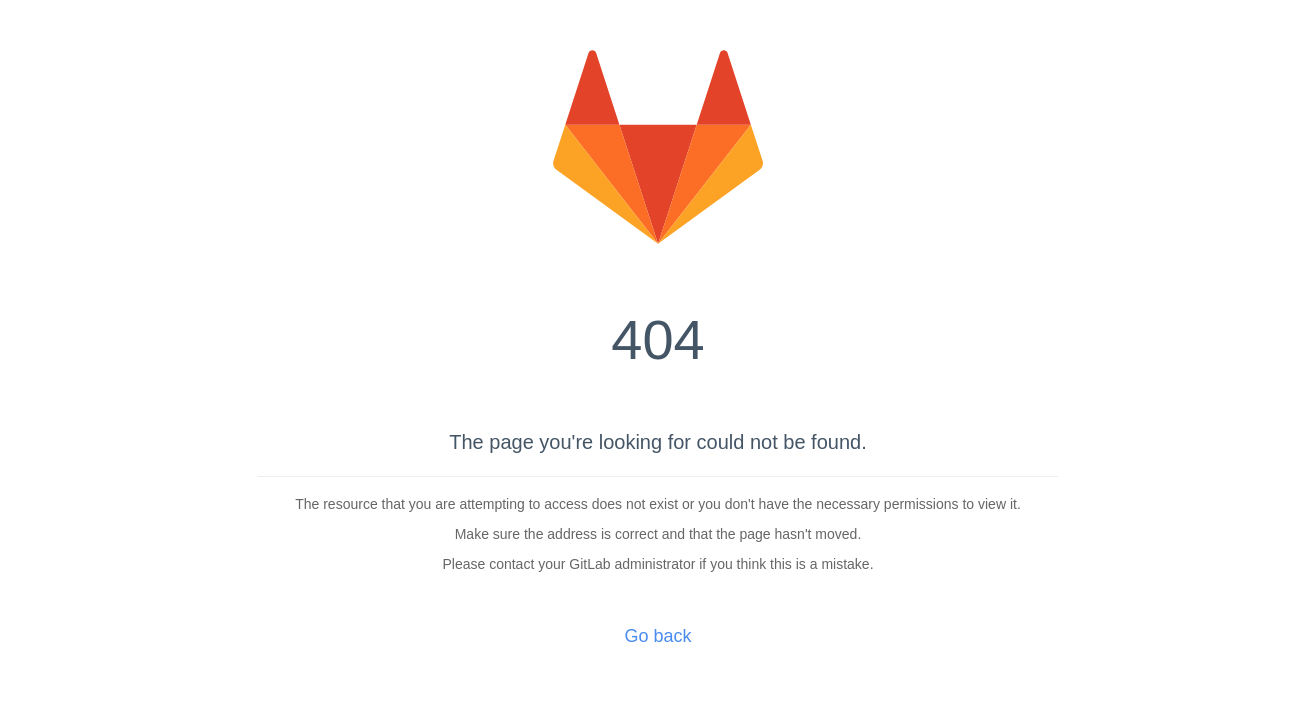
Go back (657, 636)
